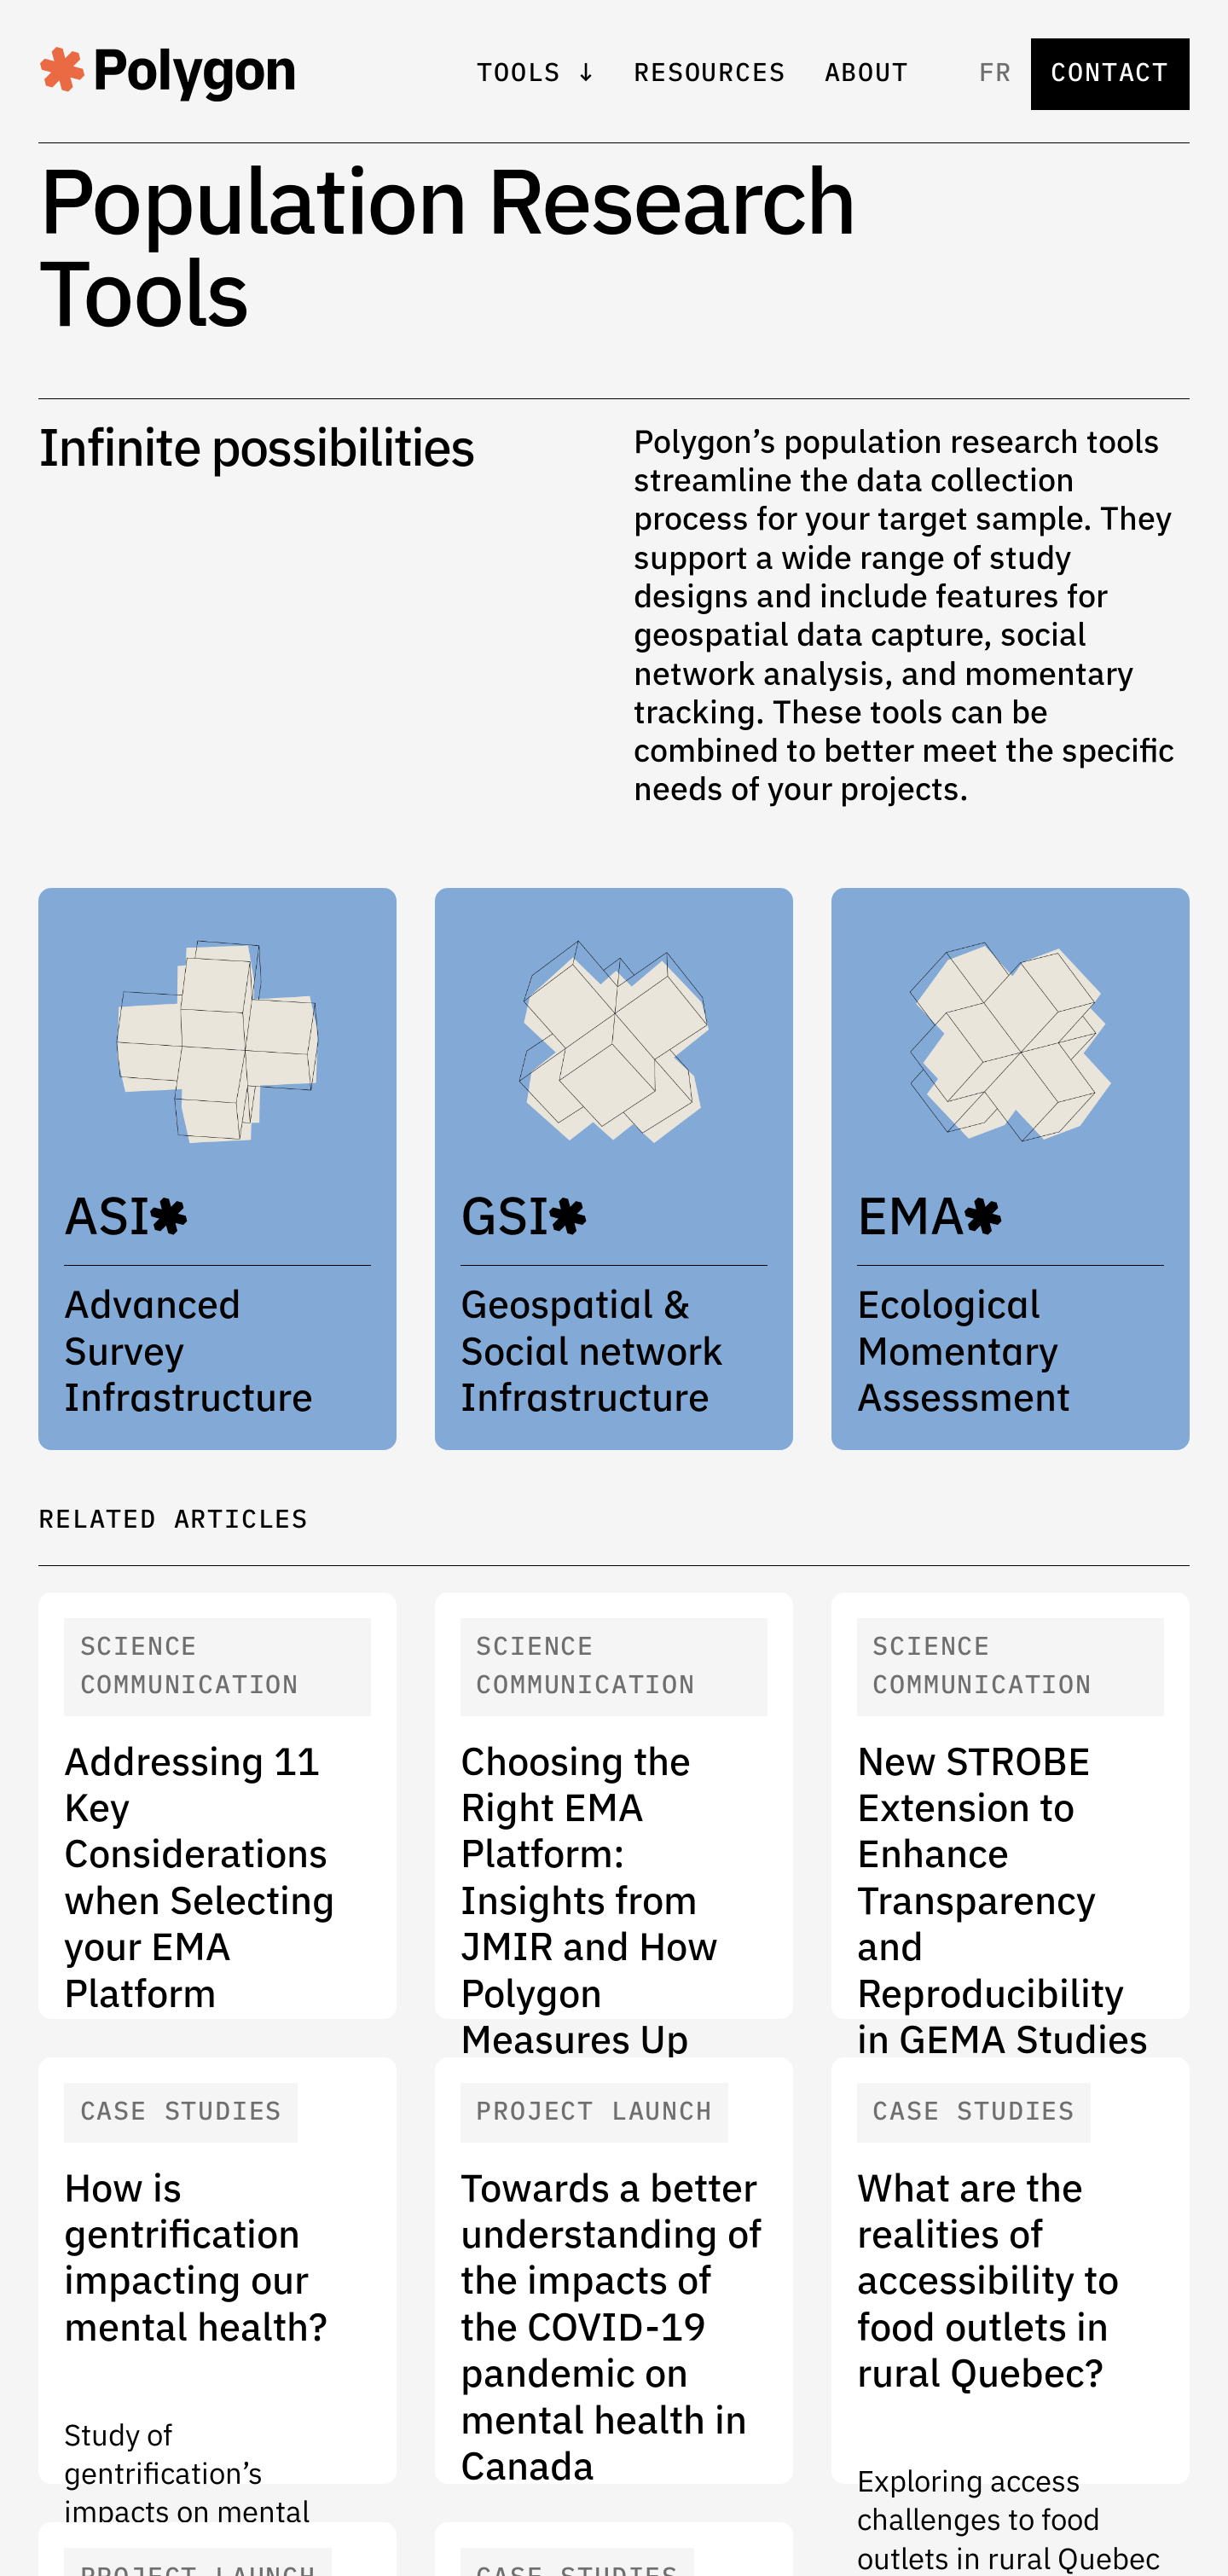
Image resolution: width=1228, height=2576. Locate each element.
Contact (1110, 74)
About (867, 74)
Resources (709, 74)
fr (996, 74)
